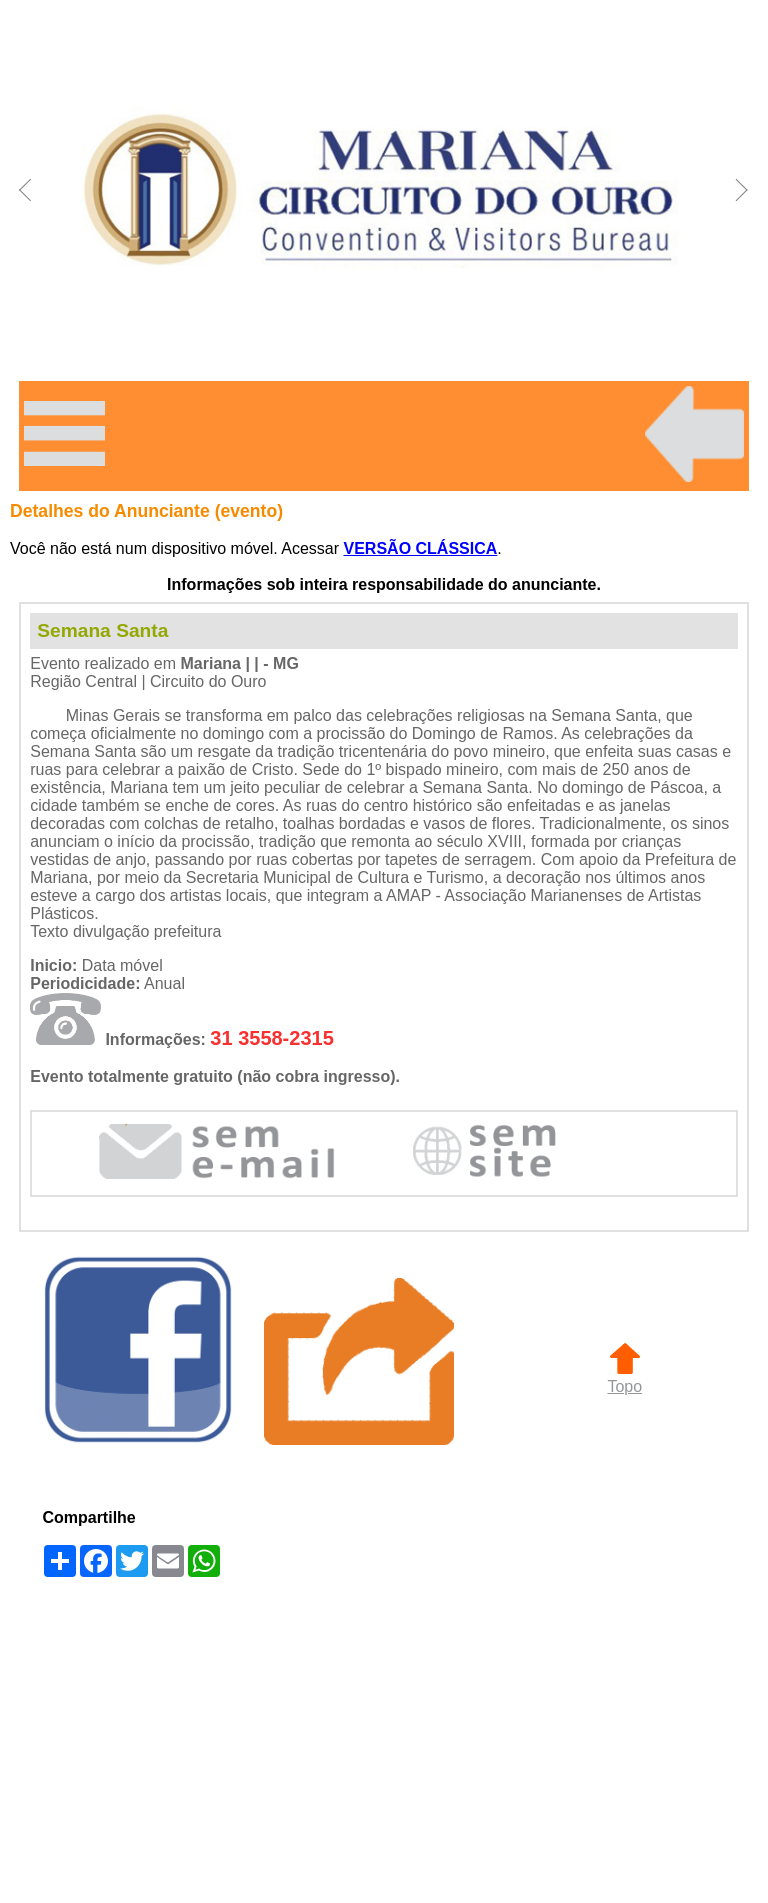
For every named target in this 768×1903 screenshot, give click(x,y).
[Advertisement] (384, 1742)
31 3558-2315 (271, 1038)
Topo (624, 1377)
